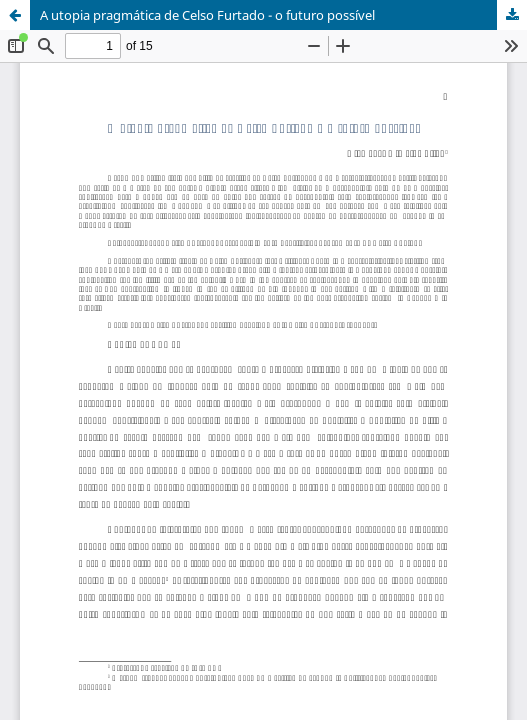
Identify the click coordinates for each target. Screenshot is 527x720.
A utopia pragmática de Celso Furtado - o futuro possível (207, 15)
